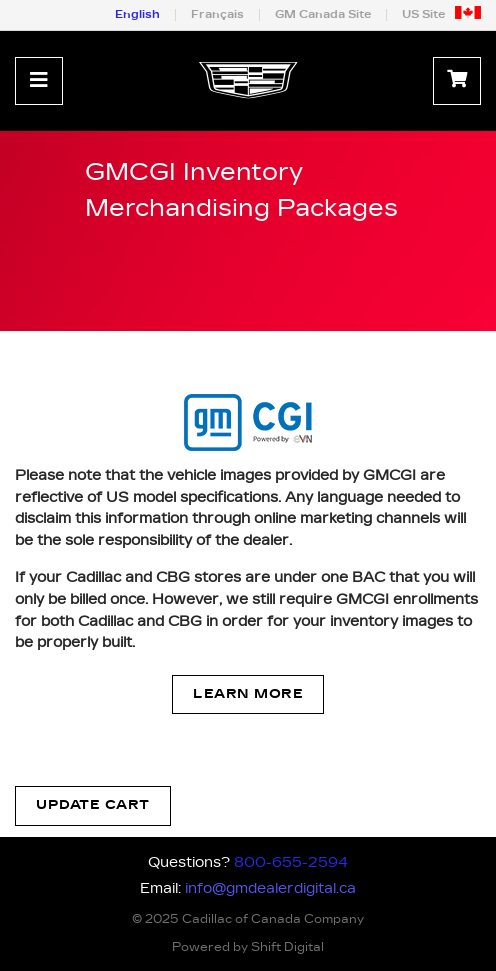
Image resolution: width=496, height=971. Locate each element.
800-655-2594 (291, 863)
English (137, 14)
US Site (423, 14)
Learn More (248, 694)
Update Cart (93, 805)
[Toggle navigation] (39, 81)
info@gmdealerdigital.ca (270, 889)
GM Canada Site (323, 14)
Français (217, 14)
